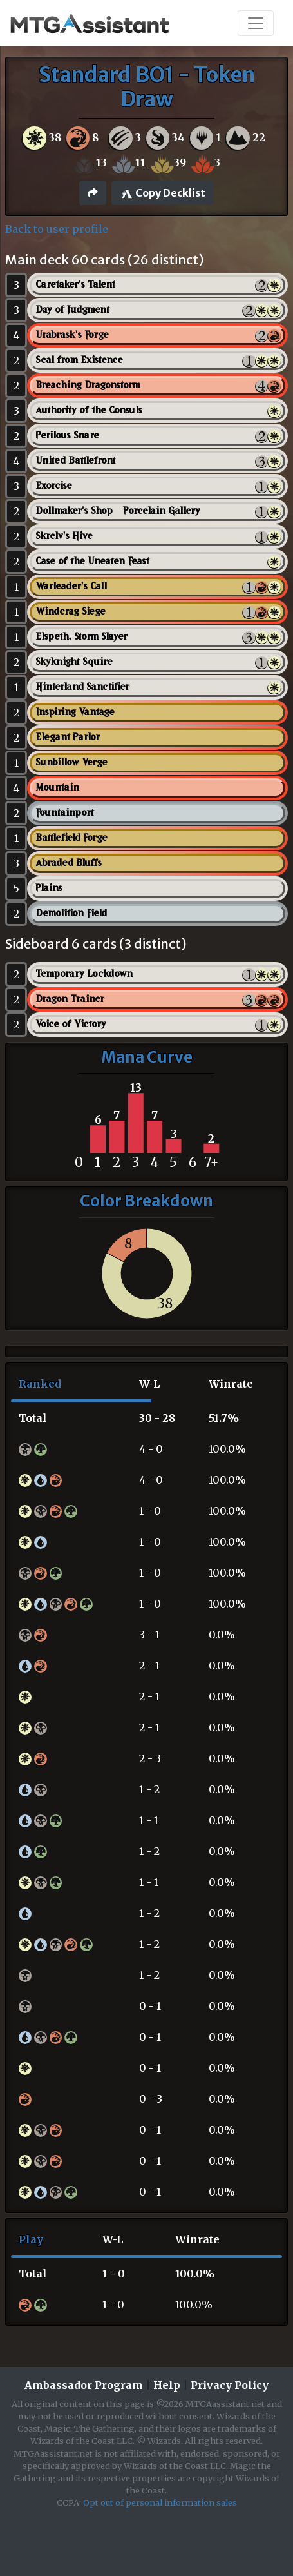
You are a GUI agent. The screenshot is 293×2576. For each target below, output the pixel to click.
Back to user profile (56, 228)
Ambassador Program (83, 2385)
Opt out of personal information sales (160, 2502)
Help (166, 2385)
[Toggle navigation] (256, 23)
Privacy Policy (230, 2385)
